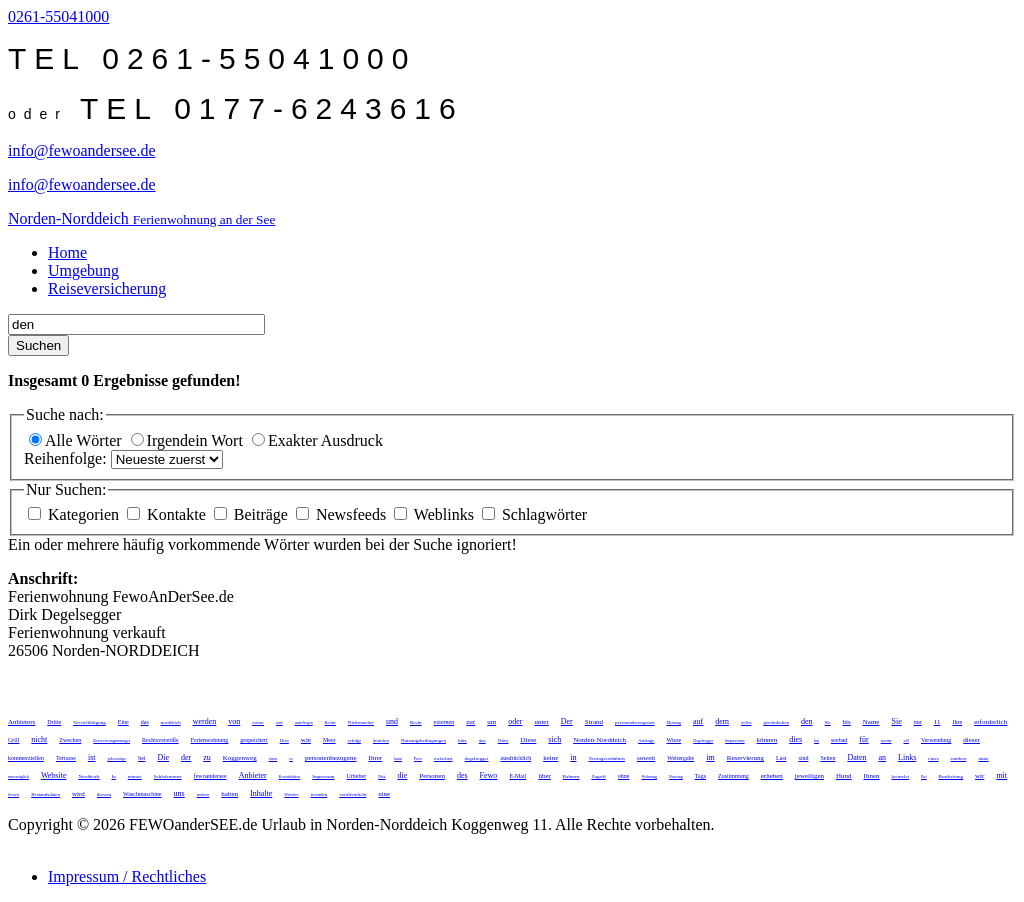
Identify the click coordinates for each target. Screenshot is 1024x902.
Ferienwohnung (210, 740)
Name (871, 722)
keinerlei (901, 776)
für (863, 739)
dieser (971, 740)
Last (781, 758)
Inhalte (261, 793)
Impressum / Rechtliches (127, 876)
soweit (646, 758)
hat (816, 740)
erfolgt (354, 740)
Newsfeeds (343, 514)
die (402, 775)
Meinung (674, 722)
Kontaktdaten (290, 776)
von (234, 721)
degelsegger (477, 758)
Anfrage (646, 740)
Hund (844, 776)
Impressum (323, 776)
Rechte (330, 722)
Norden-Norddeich (599, 740)
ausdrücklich (515, 758)
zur (470, 722)
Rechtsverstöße (160, 740)
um (491, 722)
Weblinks (436, 514)
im (710, 757)
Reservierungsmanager (111, 740)
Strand (594, 722)
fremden (319, 794)
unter (541, 722)
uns (179, 793)
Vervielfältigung (89, 722)
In (114, 776)
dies (795, 739)
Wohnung (649, 776)
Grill (13, 740)
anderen (203, 794)
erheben (772, 776)
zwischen (443, 758)
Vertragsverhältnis (607, 758)
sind (803, 758)
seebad (839, 740)
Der (567, 721)
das (145, 722)
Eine (123, 722)
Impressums (734, 740)
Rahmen (571, 776)
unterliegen (304, 722)
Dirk (381, 776)
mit (1001, 775)
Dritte (54, 722)
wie (306, 740)
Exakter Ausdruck (317, 440)
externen (444, 722)
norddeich (171, 722)
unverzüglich (18, 776)
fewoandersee (210, 776)
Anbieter (253, 775)
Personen (432, 776)
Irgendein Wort (189, 440)
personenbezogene (331, 758)
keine (550, 758)
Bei (924, 776)
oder (515, 721)
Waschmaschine (142, 794)
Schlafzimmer (168, 776)
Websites (291, 794)
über (544, 776)
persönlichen (776, 722)
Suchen (38, 345)
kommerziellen (26, 758)
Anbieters (21, 722)
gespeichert (253, 740)
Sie (896, 721)
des (462, 775)
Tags (700, 776)
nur (918, 722)
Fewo (489, 775)
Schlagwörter (534, 514)
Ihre (957, 722)
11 (937, 722)
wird (78, 794)
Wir (828, 722)
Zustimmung (733, 776)
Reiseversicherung (107, 288)
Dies (284, 740)
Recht (416, 722)
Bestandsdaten (45, 794)
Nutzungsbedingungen (423, 740)
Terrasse (66, 758)
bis (847, 722)
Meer (329, 740)
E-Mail (517, 776)
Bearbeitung (951, 776)
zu (207, 757)
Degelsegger (703, 740)
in (573, 757)
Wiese (674, 740)
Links (907, 757)
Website (54, 775)
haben (229, 794)
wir (979, 776)
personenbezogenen (634, 722)
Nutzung (676, 776)
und (392, 721)
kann (398, 758)
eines (933, 758)
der (186, 757)
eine (384, 794)
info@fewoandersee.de (82, 150)
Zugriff (599, 776)
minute (135, 776)
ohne (624, 776)
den (807, 721)
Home (67, 252)
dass (482, 740)
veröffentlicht (352, 794)
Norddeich (88, 776)
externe (258, 722)
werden (205, 721)
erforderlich (990, 722)
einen (273, 758)
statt (279, 722)
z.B (906, 740)
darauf (983, 758)
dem (722, 721)
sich (554, 739)
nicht (39, 739)
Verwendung (936, 740)
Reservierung (745, 758)
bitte (462, 740)
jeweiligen (809, 776)
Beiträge (253, 514)
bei (141, 758)
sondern (959, 758)
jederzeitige (116, 758)
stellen (746, 722)
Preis (418, 758)
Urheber (356, 776)
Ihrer (376, 758)
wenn (886, 740)
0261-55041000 (58, 16)
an (883, 757)
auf (698, 721)
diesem (104, 794)
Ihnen (872, 776)
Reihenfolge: (67, 458)
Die (163, 757)
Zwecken (70, 740)
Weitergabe (680, 758)
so (291, 758)
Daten (856, 757)
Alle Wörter (77, 440)
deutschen (381, 740)
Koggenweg (240, 758)
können (767, 740)
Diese (528, 740)
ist (92, 757)
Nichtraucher (361, 722)
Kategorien (75, 514)
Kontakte (168, 514)
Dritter (503, 740)
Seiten (827, 758)
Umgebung (83, 270)
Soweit (13, 794)
